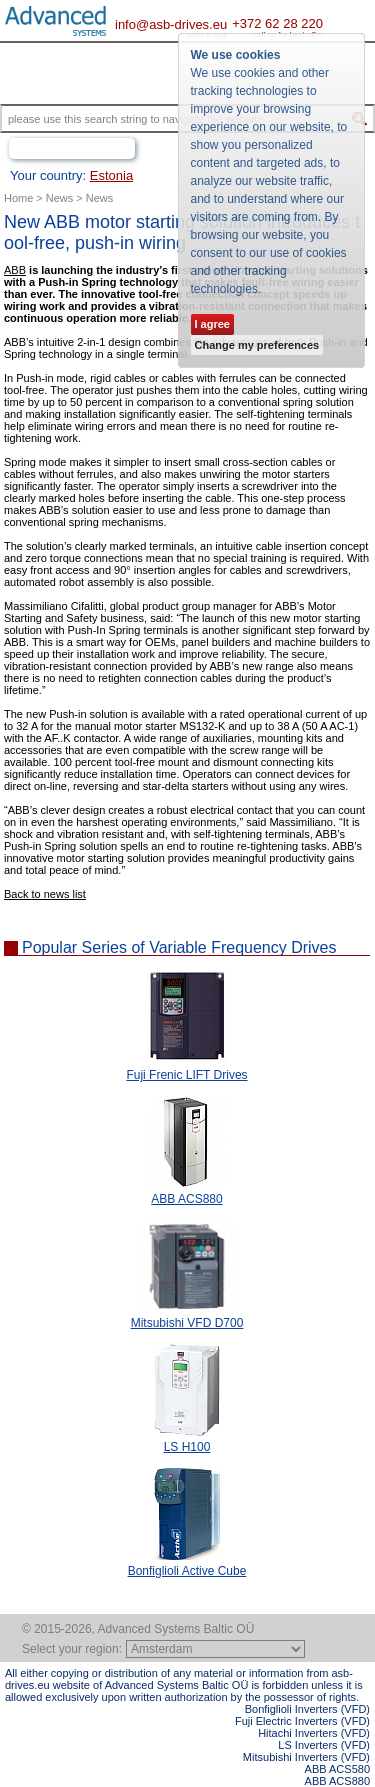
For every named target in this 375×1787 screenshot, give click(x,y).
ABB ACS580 (337, 1769)
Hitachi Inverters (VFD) (314, 1733)
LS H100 (187, 1447)
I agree (212, 324)
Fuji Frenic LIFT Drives (186, 1075)
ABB (15, 270)
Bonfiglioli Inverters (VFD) (307, 1709)
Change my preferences (257, 345)
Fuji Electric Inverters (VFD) (302, 1721)
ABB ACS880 (186, 1199)
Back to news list (45, 894)
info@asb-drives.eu (171, 24)
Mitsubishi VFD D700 (187, 1323)
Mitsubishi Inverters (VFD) (306, 1757)
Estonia (111, 175)
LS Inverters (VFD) (324, 1745)
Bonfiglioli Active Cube (187, 1571)
